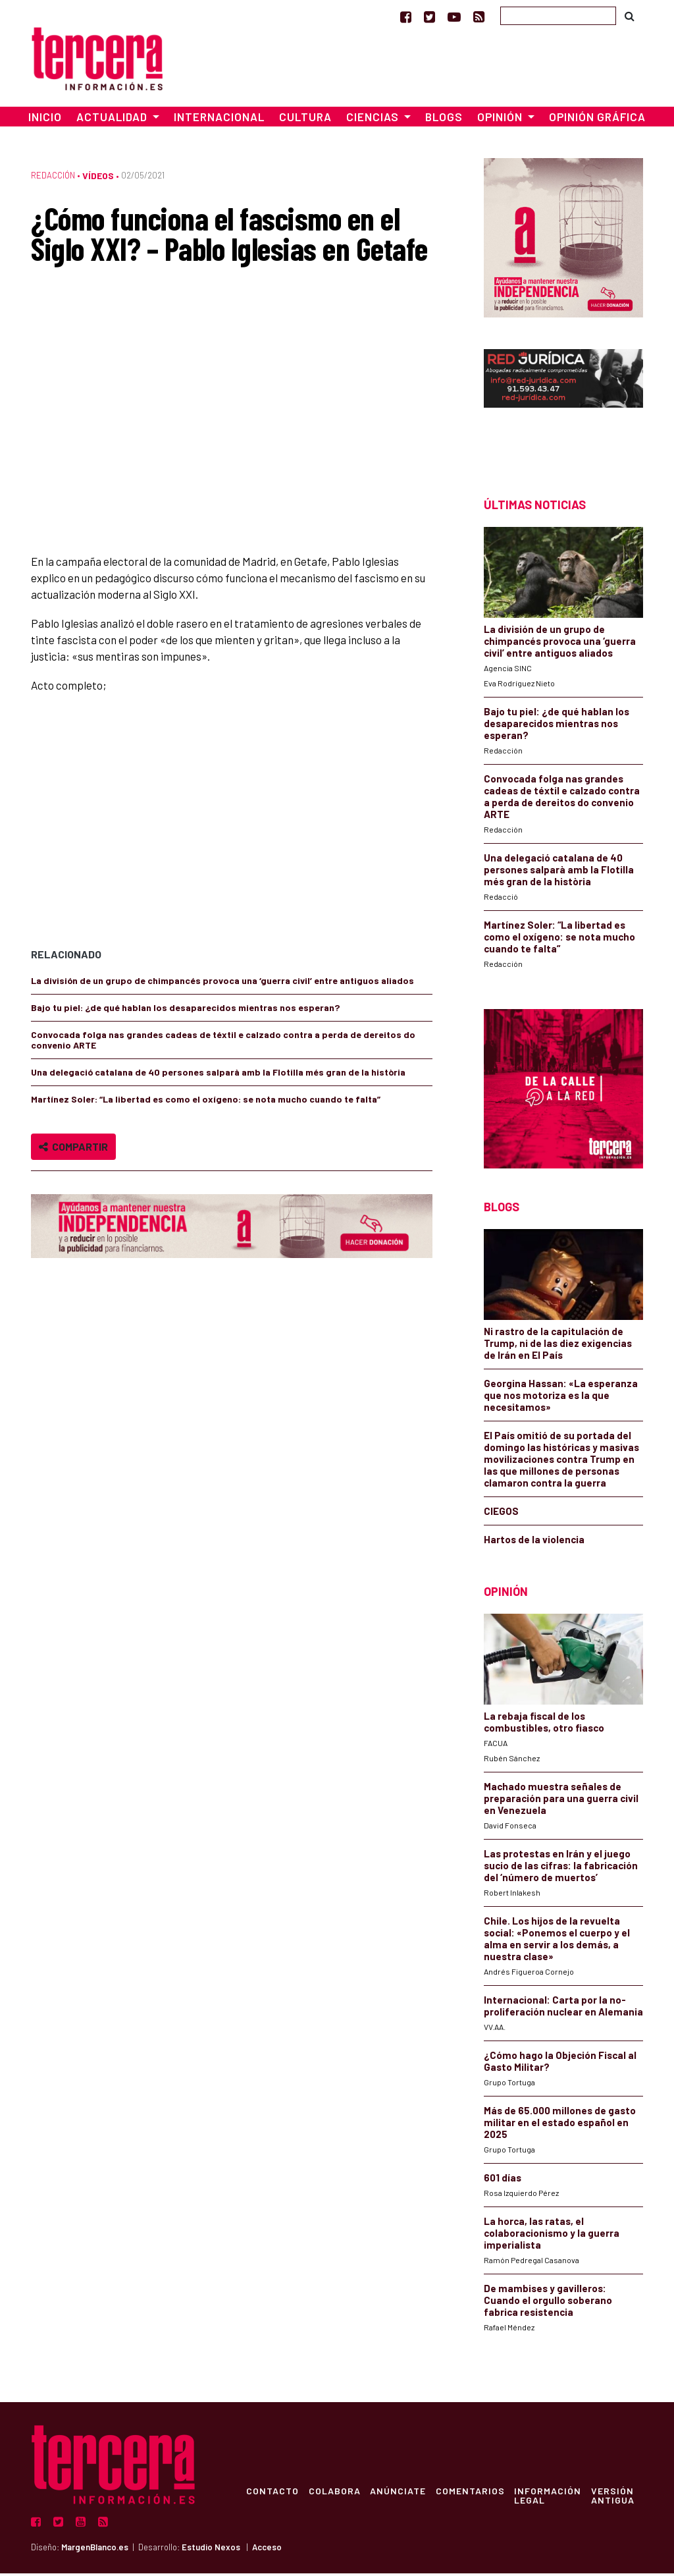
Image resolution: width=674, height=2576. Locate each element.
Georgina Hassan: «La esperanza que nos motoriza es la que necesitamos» (561, 1397)
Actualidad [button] (113, 119)
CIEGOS (501, 1514)
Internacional (219, 119)
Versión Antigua (618, 2497)
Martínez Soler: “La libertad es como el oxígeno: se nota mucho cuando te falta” (205, 1101)
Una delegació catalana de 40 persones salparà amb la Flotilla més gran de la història (218, 1074)
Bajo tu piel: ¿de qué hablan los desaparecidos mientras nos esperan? (185, 1010)
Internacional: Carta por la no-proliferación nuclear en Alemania (563, 2008)
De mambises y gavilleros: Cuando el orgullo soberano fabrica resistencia (548, 2302)
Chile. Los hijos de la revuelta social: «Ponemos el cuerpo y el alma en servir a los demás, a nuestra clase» (557, 1941)
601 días (502, 2180)
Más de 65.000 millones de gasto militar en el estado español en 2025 (560, 2125)
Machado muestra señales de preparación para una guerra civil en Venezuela (561, 1801)
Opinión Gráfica (597, 119)
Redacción (53, 178)
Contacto (273, 2493)
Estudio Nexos (211, 2549)
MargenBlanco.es (94, 2549)
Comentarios (473, 2493)
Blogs (444, 119)
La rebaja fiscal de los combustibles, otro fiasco (544, 1724)
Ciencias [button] (374, 119)
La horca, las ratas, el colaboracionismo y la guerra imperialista (551, 2235)
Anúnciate (400, 2493)
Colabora (336, 2493)
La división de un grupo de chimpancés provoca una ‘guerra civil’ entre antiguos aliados (222, 983)
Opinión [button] (501, 119)
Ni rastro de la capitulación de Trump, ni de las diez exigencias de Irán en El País (558, 1345)
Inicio (45, 119)
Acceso (267, 2549)
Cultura (305, 119)
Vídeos (98, 178)
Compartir (73, 1149)
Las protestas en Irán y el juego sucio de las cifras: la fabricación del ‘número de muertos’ (561, 1868)
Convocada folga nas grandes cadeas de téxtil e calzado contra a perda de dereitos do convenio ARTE (223, 1042)
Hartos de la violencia (534, 1542)
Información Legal (552, 2497)
